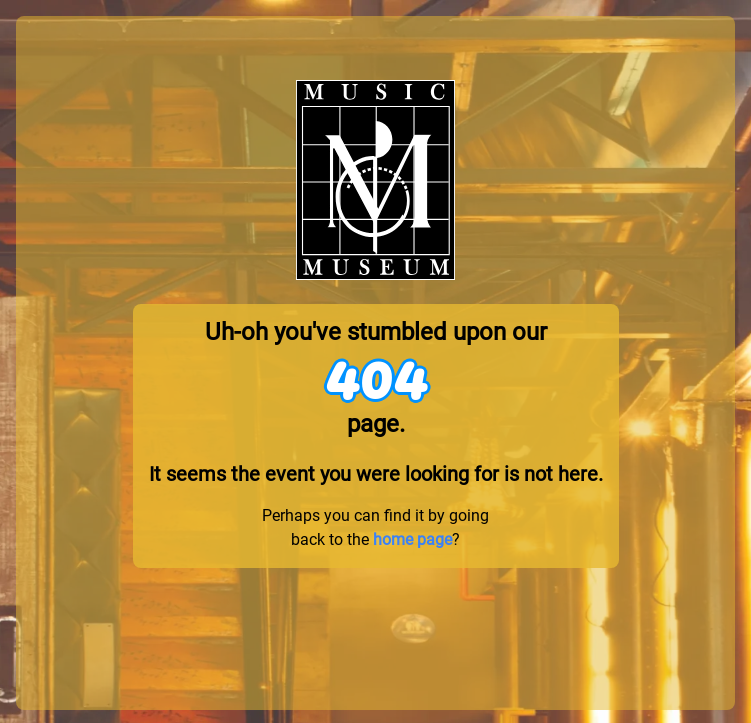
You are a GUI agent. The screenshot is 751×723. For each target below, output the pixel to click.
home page (412, 539)
